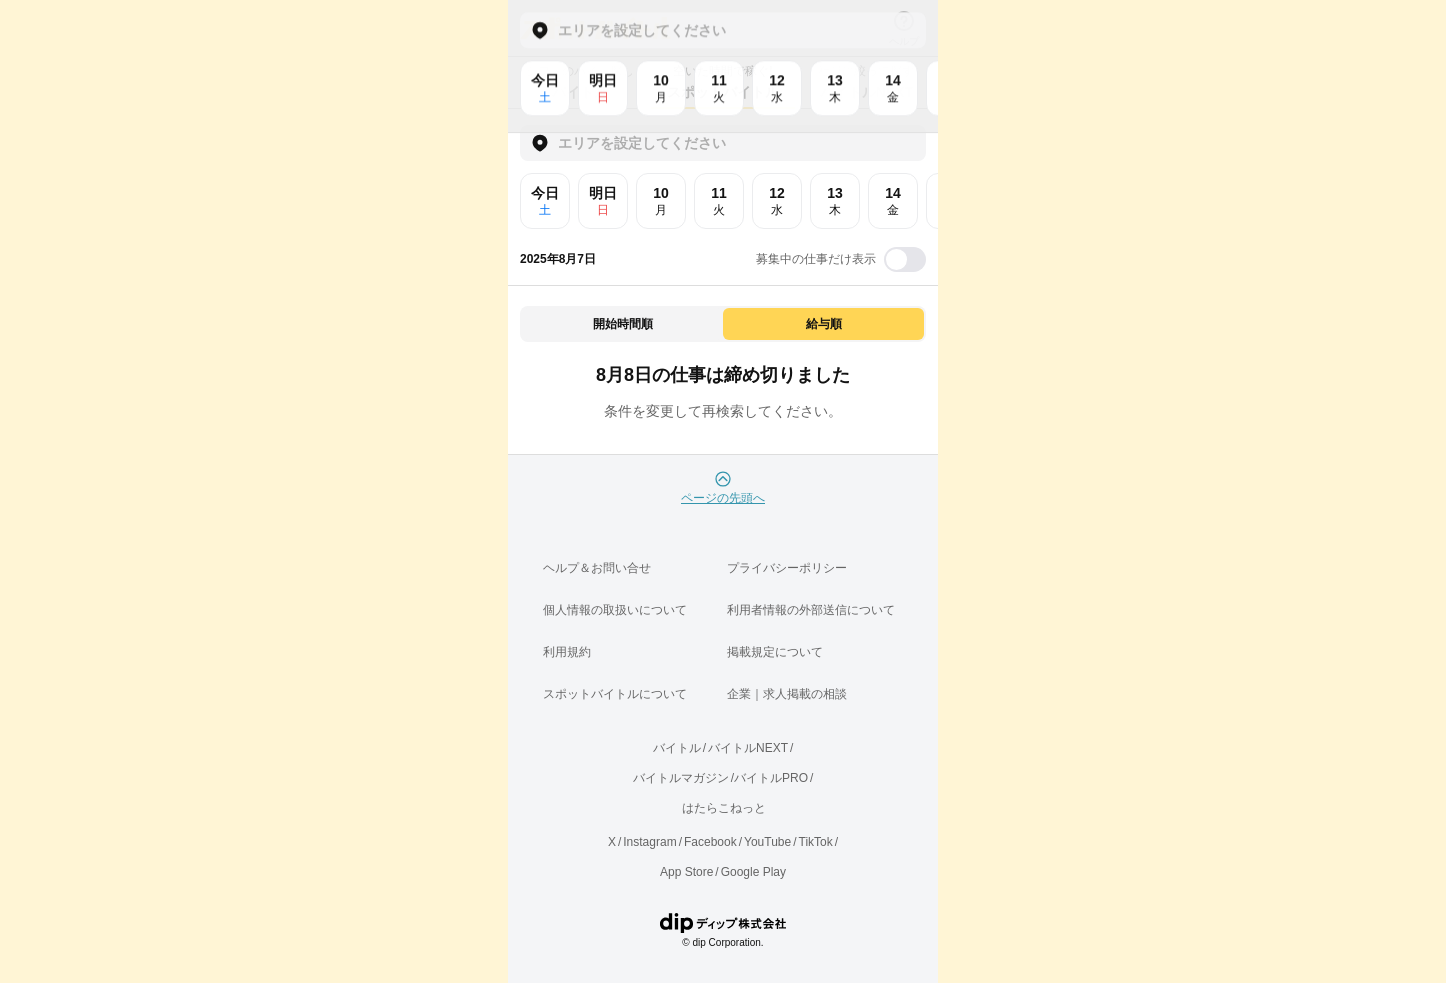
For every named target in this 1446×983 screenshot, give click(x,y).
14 (893, 201)
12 (777, 201)
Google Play (753, 872)
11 (719, 201)
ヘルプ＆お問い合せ (597, 568)
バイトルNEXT (748, 748)
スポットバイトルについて (615, 694)
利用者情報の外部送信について (811, 610)
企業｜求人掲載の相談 (787, 694)
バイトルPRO (771, 778)
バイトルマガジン (681, 778)
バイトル (677, 748)
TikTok (816, 842)
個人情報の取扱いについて (615, 610)
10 (661, 201)
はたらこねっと (724, 808)
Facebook (710, 842)
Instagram (649, 842)
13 (835, 201)
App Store (686, 872)
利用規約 (567, 652)
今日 (545, 201)
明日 (603, 201)
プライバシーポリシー (787, 568)
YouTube (767, 842)
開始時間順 (623, 324)
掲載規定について (775, 652)
